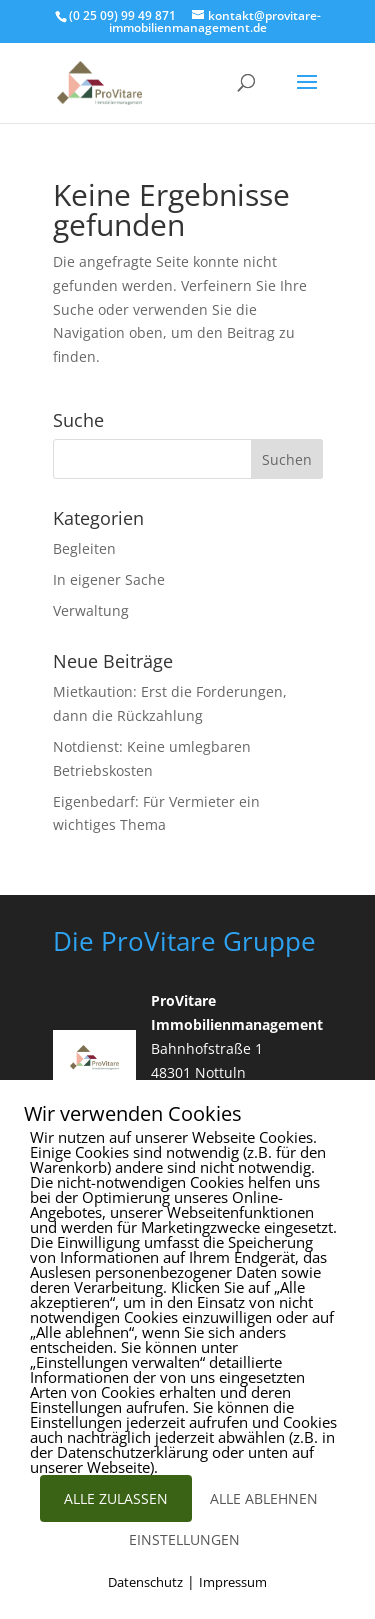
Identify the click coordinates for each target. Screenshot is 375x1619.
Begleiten (84, 548)
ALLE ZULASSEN (116, 1498)
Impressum (233, 1582)
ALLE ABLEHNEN (264, 1498)
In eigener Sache (109, 579)
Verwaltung (91, 610)
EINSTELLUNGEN (184, 1539)
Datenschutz (145, 1582)
